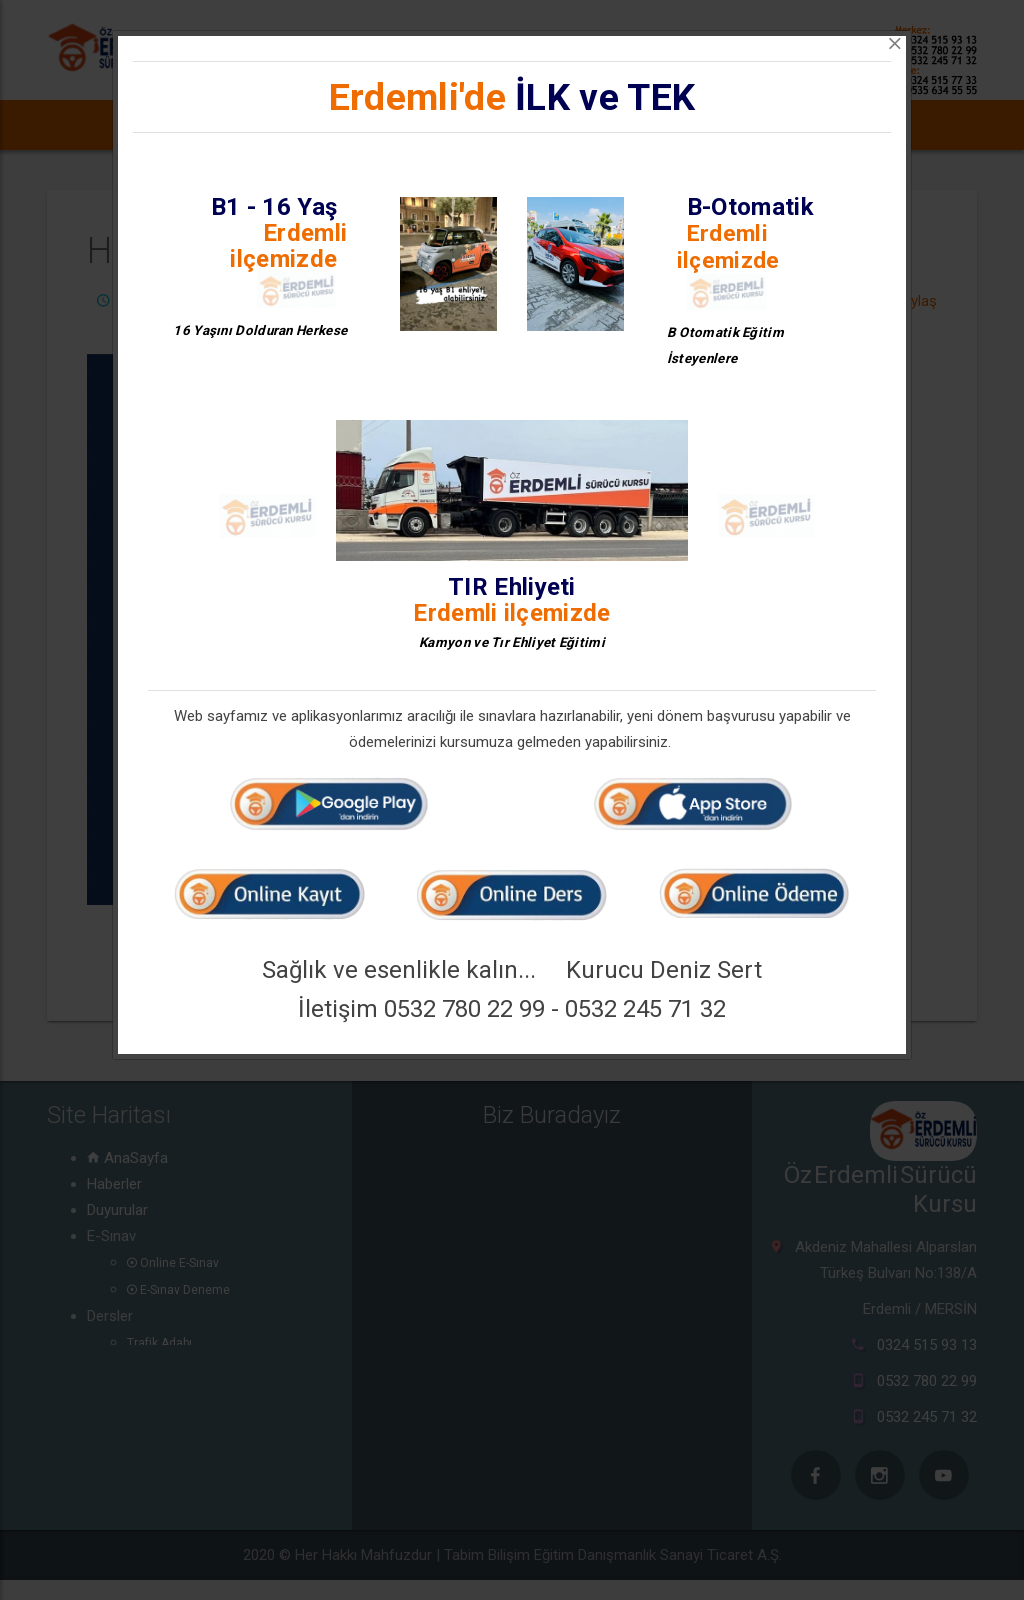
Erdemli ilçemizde (288, 246)
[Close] (895, 44)
